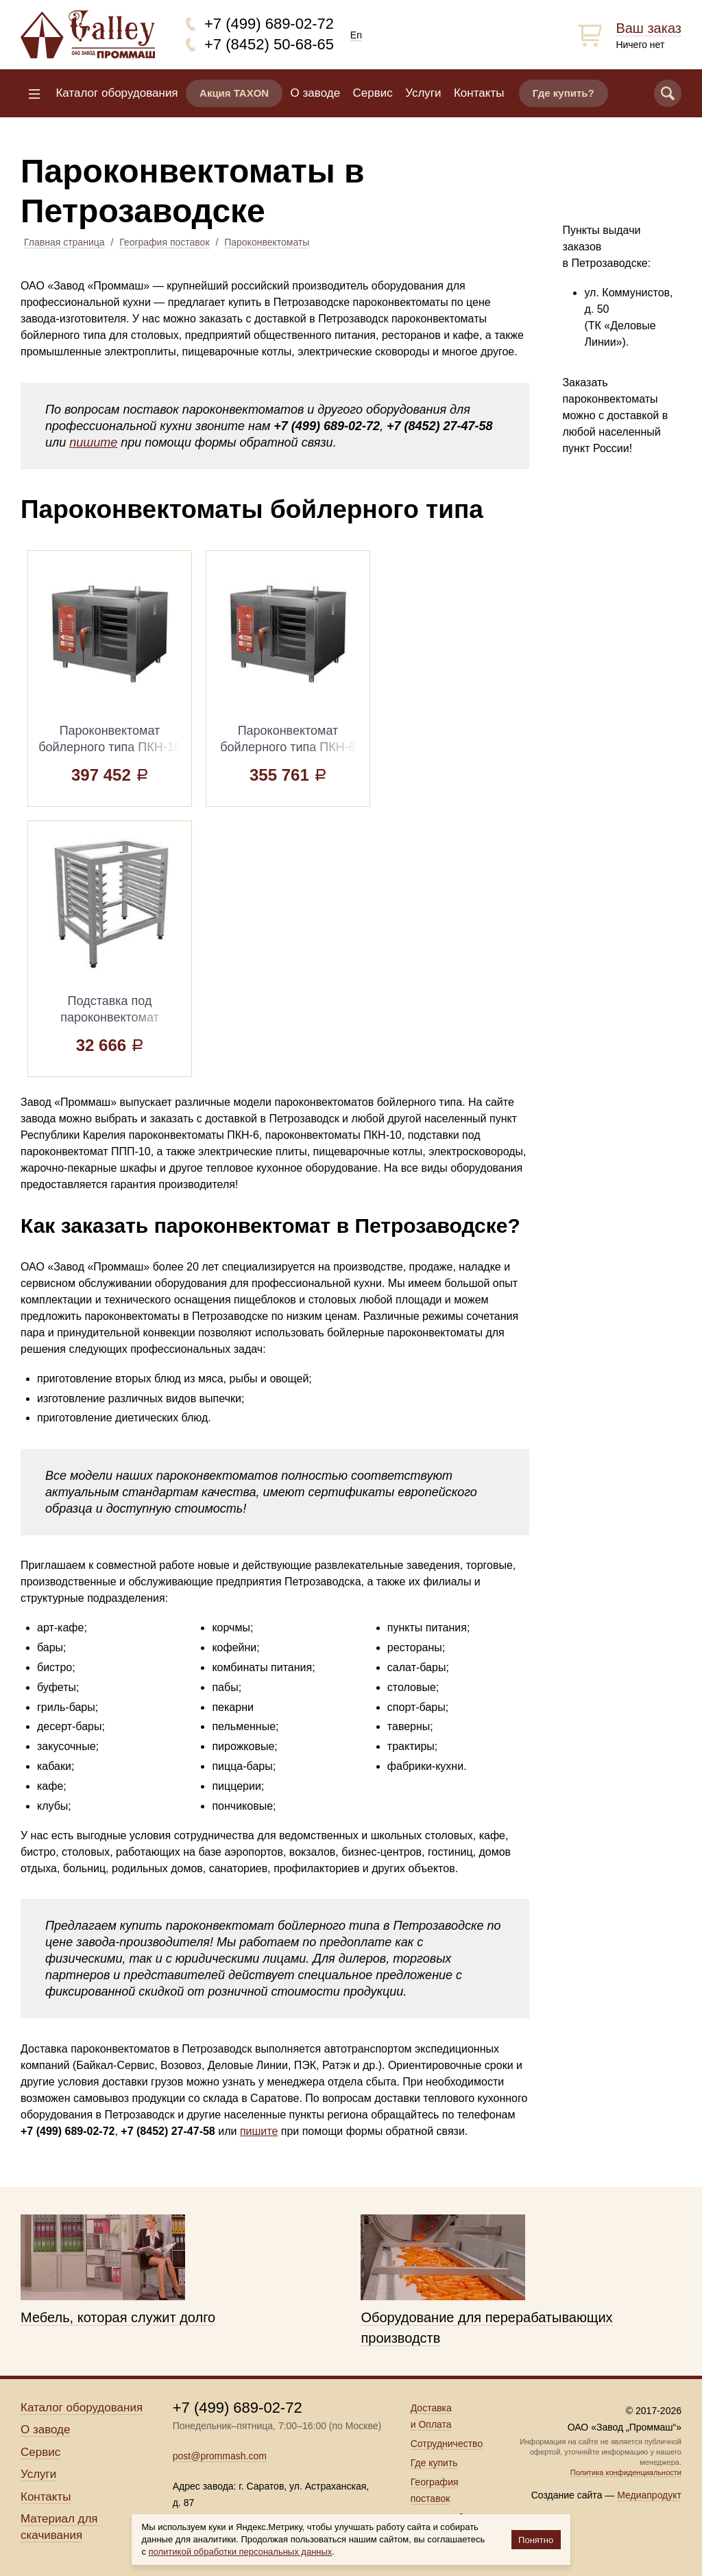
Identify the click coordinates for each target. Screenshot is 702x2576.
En (356, 34)
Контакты (479, 92)
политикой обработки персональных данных (240, 2552)
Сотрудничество (447, 2443)
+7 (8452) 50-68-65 (269, 44)
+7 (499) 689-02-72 (269, 23)
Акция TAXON (234, 93)
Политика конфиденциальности (625, 2472)
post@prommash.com (220, 2455)
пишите (93, 442)
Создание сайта (567, 2495)
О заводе (316, 92)
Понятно (535, 2540)
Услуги (423, 92)
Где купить (434, 2462)
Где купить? (563, 93)
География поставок (164, 242)
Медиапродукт (649, 2495)
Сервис (373, 92)
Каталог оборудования (117, 92)
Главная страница (64, 242)
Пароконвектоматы (266, 242)
